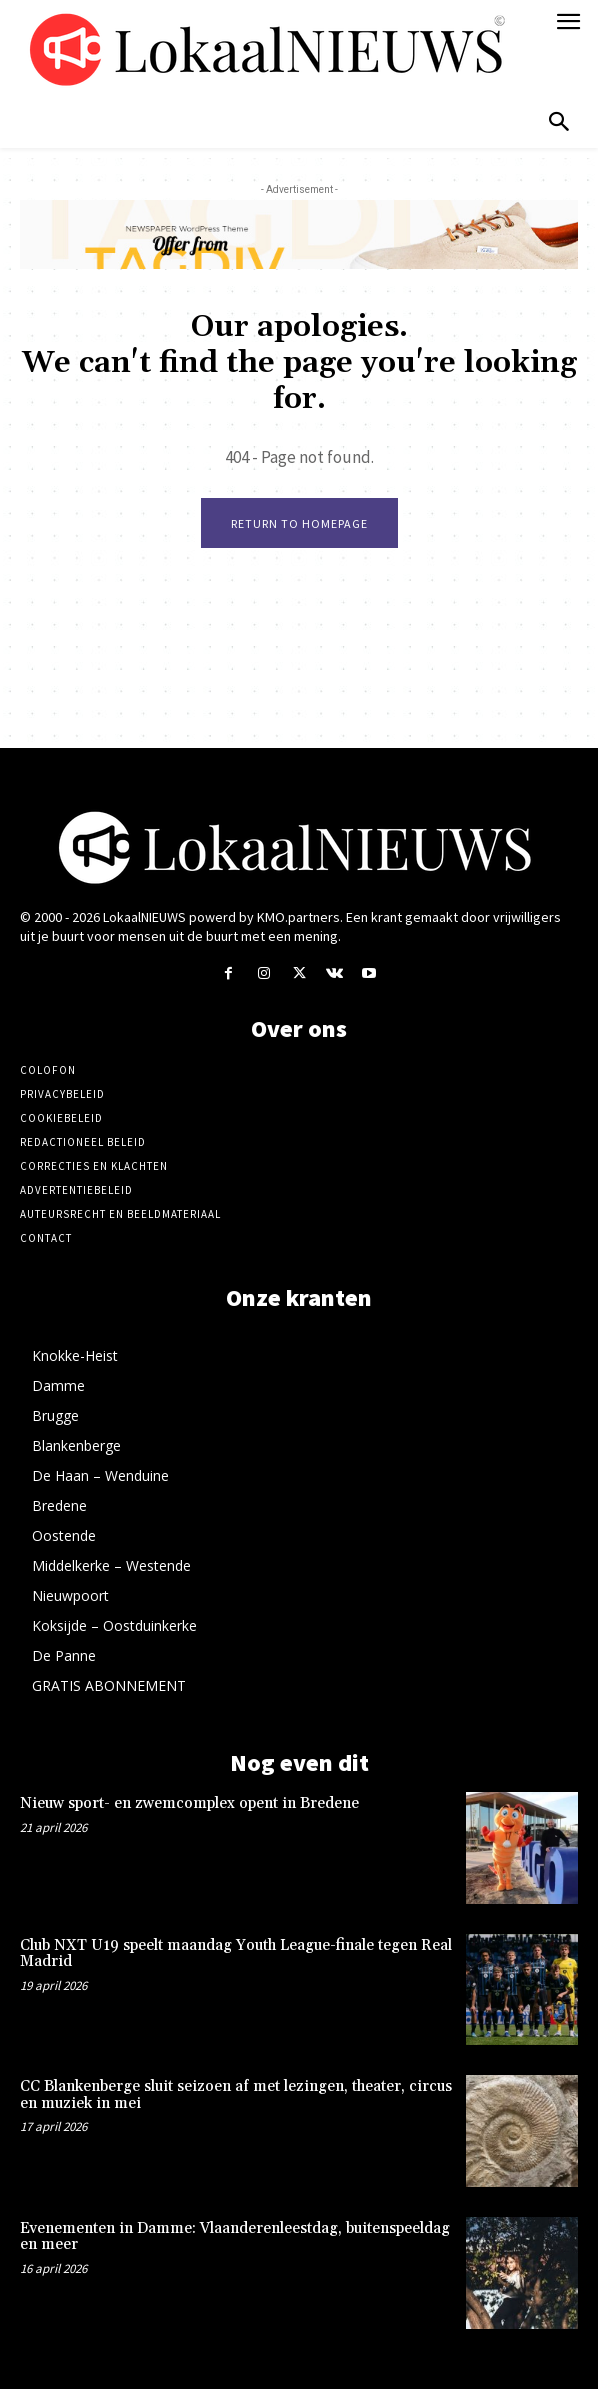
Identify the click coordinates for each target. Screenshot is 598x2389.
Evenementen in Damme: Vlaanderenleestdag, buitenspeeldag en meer (235, 2237)
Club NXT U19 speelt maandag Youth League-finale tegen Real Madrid (236, 1954)
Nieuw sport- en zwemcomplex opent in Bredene (189, 1803)
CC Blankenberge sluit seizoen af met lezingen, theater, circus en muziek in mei (236, 2095)
